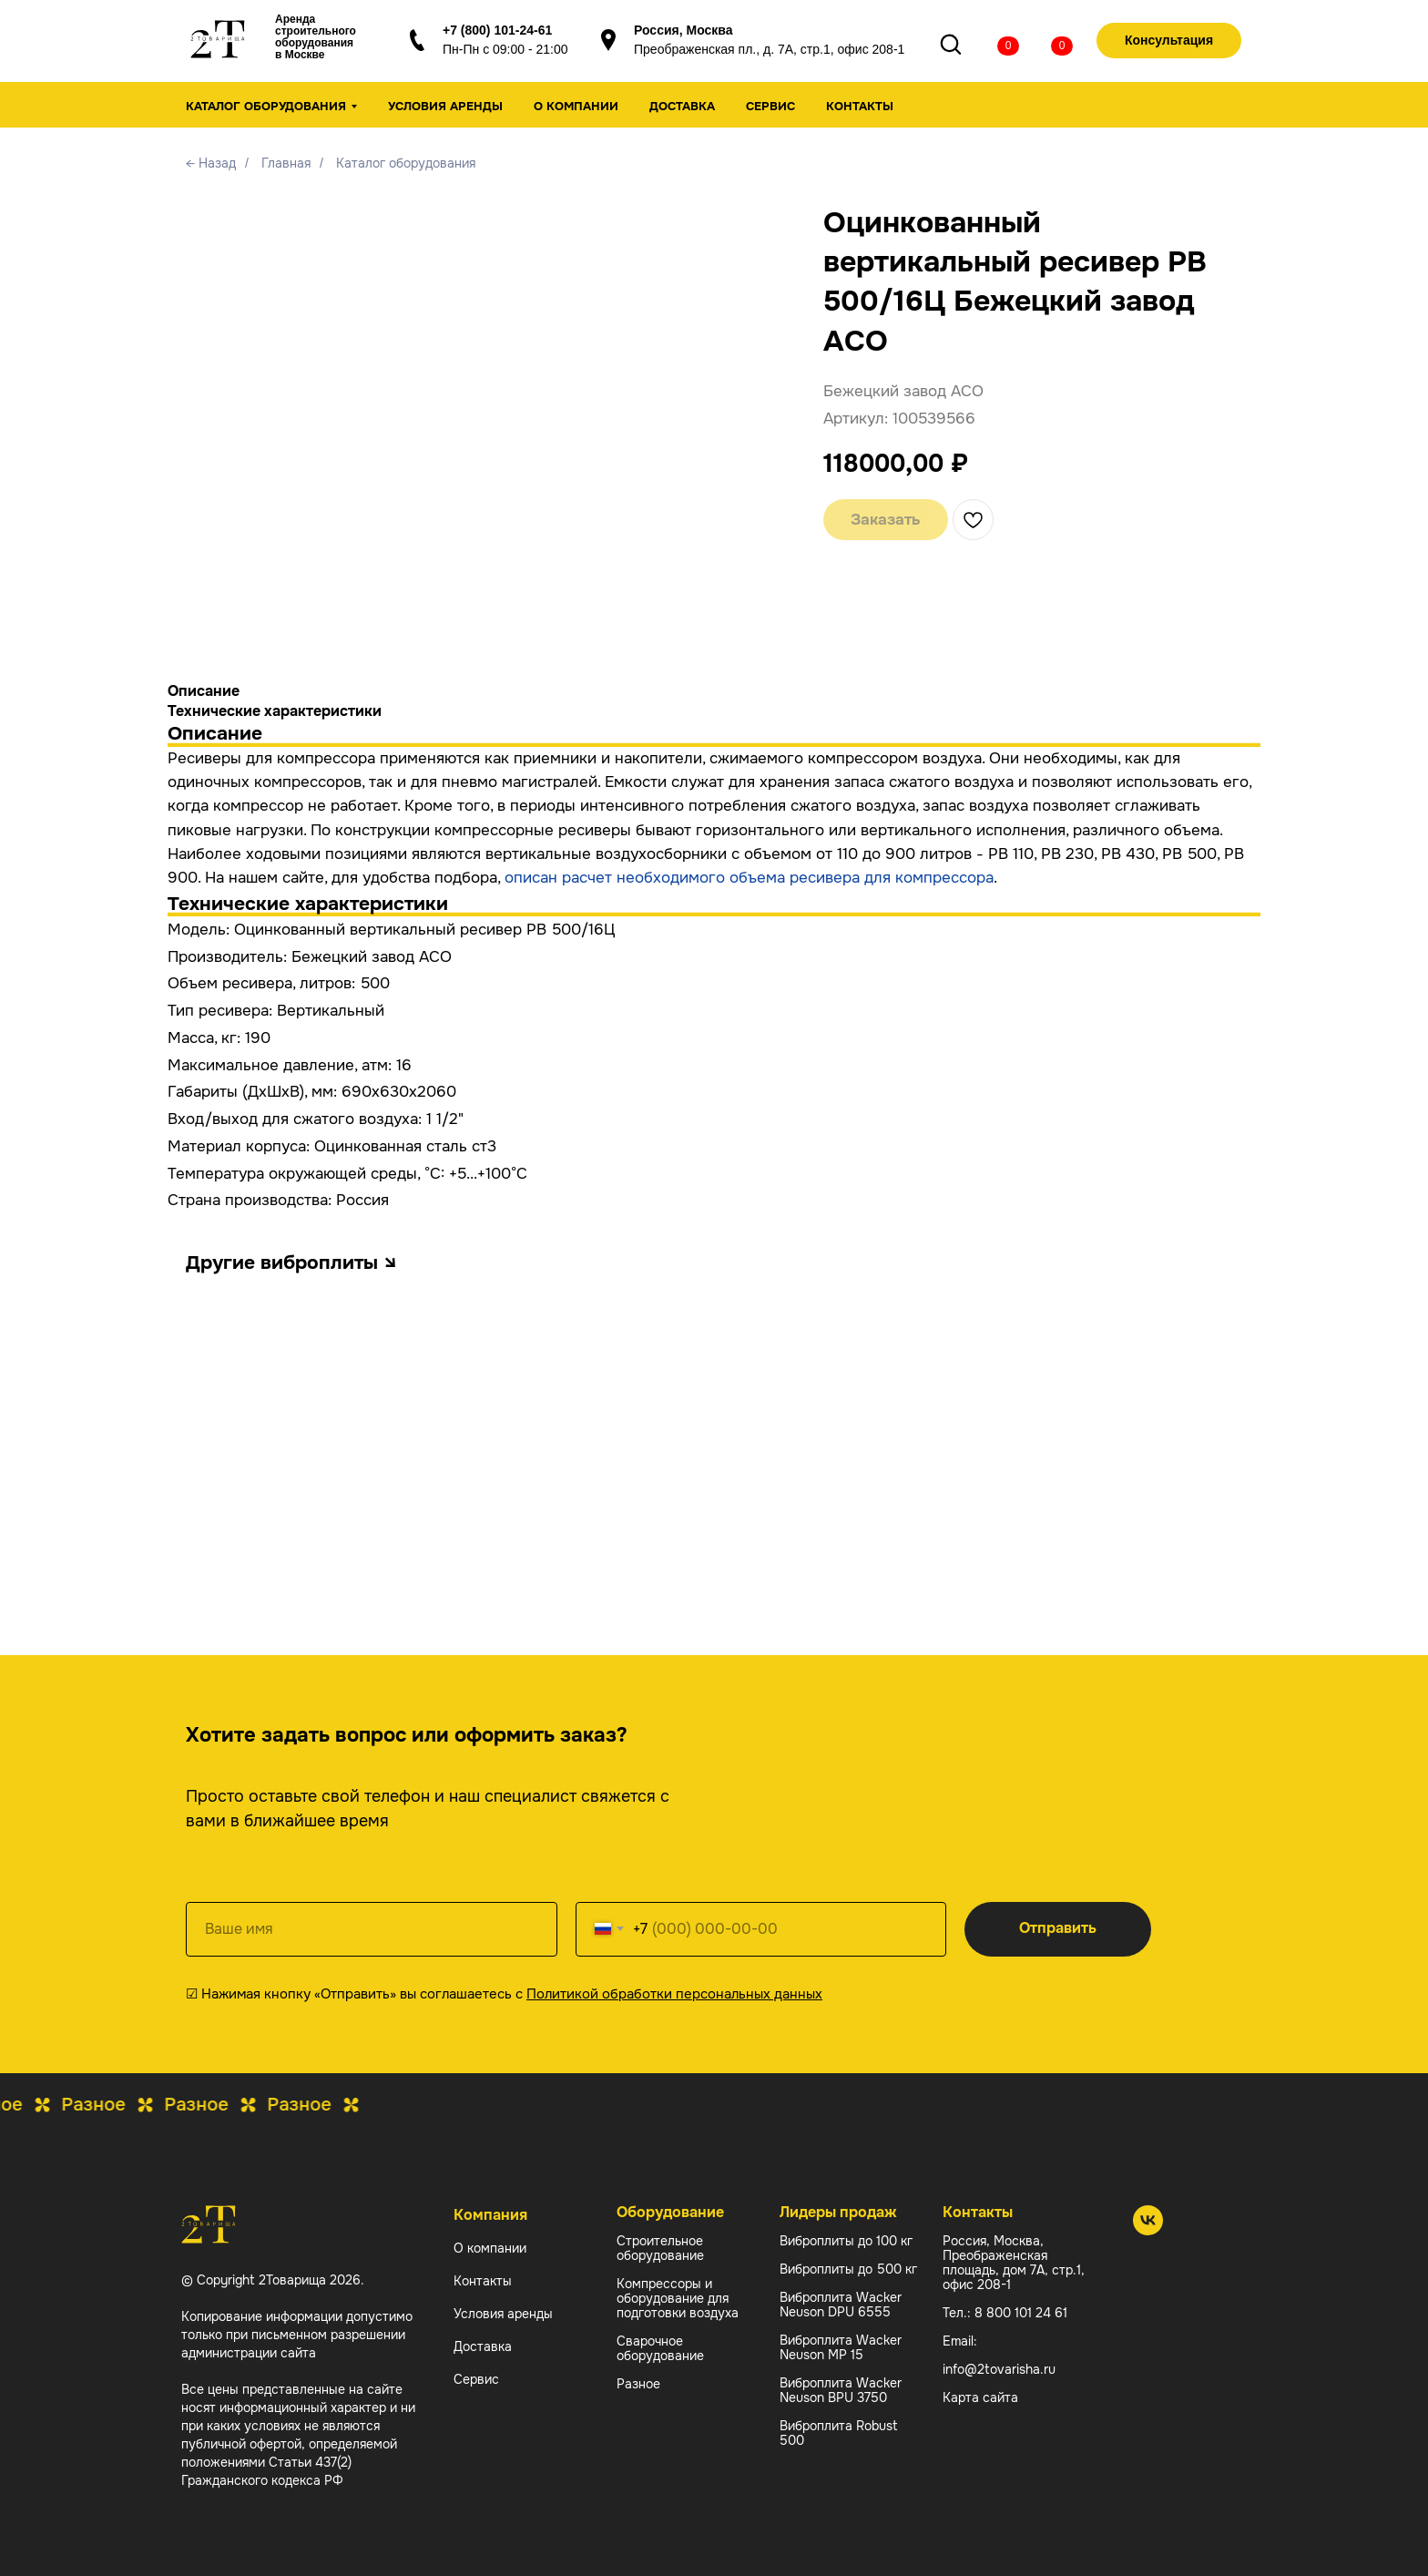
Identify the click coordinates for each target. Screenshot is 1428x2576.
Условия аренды (445, 106)
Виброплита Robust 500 (839, 2433)
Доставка (682, 106)
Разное (638, 2384)
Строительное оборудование (660, 2248)
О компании (576, 106)
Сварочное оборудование (660, 2348)
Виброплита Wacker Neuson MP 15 (841, 2347)
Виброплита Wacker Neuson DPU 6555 (841, 2304)
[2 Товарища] (1148, 2230)
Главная (286, 163)
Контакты (859, 106)
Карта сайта (980, 2397)
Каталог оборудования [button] (266, 106)
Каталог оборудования (405, 163)
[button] (1168, 40)
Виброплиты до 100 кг (846, 2241)
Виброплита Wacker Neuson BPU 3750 (841, 2390)
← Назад (211, 163)
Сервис (770, 106)
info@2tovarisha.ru (999, 2369)
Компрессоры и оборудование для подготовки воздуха (678, 2298)
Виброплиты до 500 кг (848, 2269)
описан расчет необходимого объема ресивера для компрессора (749, 877)
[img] (994, 43)
